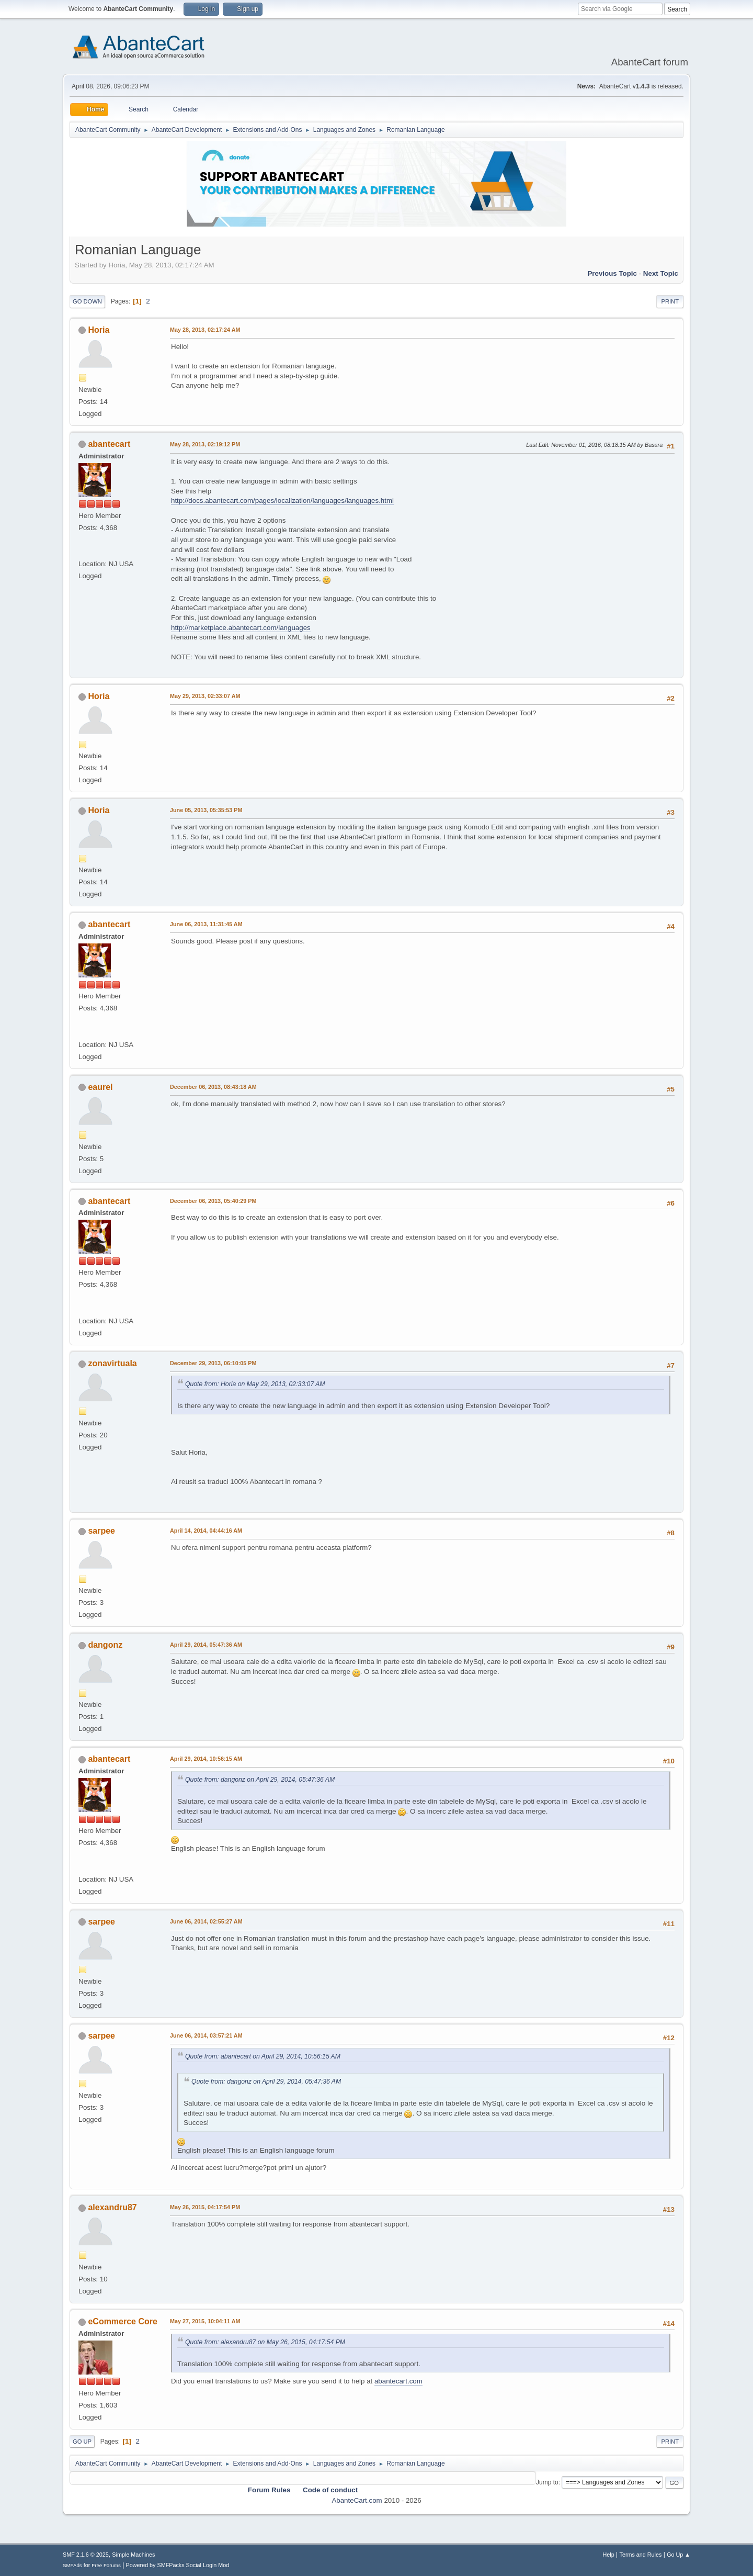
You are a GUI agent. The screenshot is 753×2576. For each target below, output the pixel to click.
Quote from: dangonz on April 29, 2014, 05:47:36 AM (260, 1779)
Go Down (87, 301)
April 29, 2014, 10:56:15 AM (206, 1759)
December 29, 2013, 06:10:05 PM (213, 1363)
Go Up (82, 2441)
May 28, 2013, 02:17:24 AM (205, 330)
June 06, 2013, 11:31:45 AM (206, 924)
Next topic (660, 273)
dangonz (105, 1644)
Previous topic (612, 273)
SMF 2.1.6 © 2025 (86, 2554)
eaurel (100, 1087)
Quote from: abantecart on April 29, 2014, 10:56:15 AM (262, 2056)
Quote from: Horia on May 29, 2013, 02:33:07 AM (255, 1384)
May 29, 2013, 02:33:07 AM (205, 696)
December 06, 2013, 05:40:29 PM (213, 1201)
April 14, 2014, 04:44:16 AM (206, 1530)
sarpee (101, 1530)
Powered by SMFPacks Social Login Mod (178, 2565)
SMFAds (72, 2565)
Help (608, 2554)
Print (670, 301)
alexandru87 (112, 2207)
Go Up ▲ (678, 2554)
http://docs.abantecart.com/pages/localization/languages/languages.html (282, 500)
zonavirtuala (112, 1363)
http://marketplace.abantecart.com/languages (241, 628)
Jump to (547, 2482)
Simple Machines (133, 2554)
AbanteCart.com (357, 2500)
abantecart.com (398, 2381)
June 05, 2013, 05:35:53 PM (206, 810)
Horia (98, 329)
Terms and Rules (641, 2554)
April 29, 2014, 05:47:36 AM (206, 1644)
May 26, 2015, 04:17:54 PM (205, 2207)
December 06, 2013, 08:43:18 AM (213, 1087)
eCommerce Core (122, 2321)
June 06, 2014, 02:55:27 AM (206, 1921)
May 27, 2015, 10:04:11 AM (205, 2321)
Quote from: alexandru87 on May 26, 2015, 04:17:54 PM (265, 2342)
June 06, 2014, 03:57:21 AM (206, 2035)
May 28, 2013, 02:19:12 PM (205, 444)
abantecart (109, 444)
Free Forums (106, 2565)
